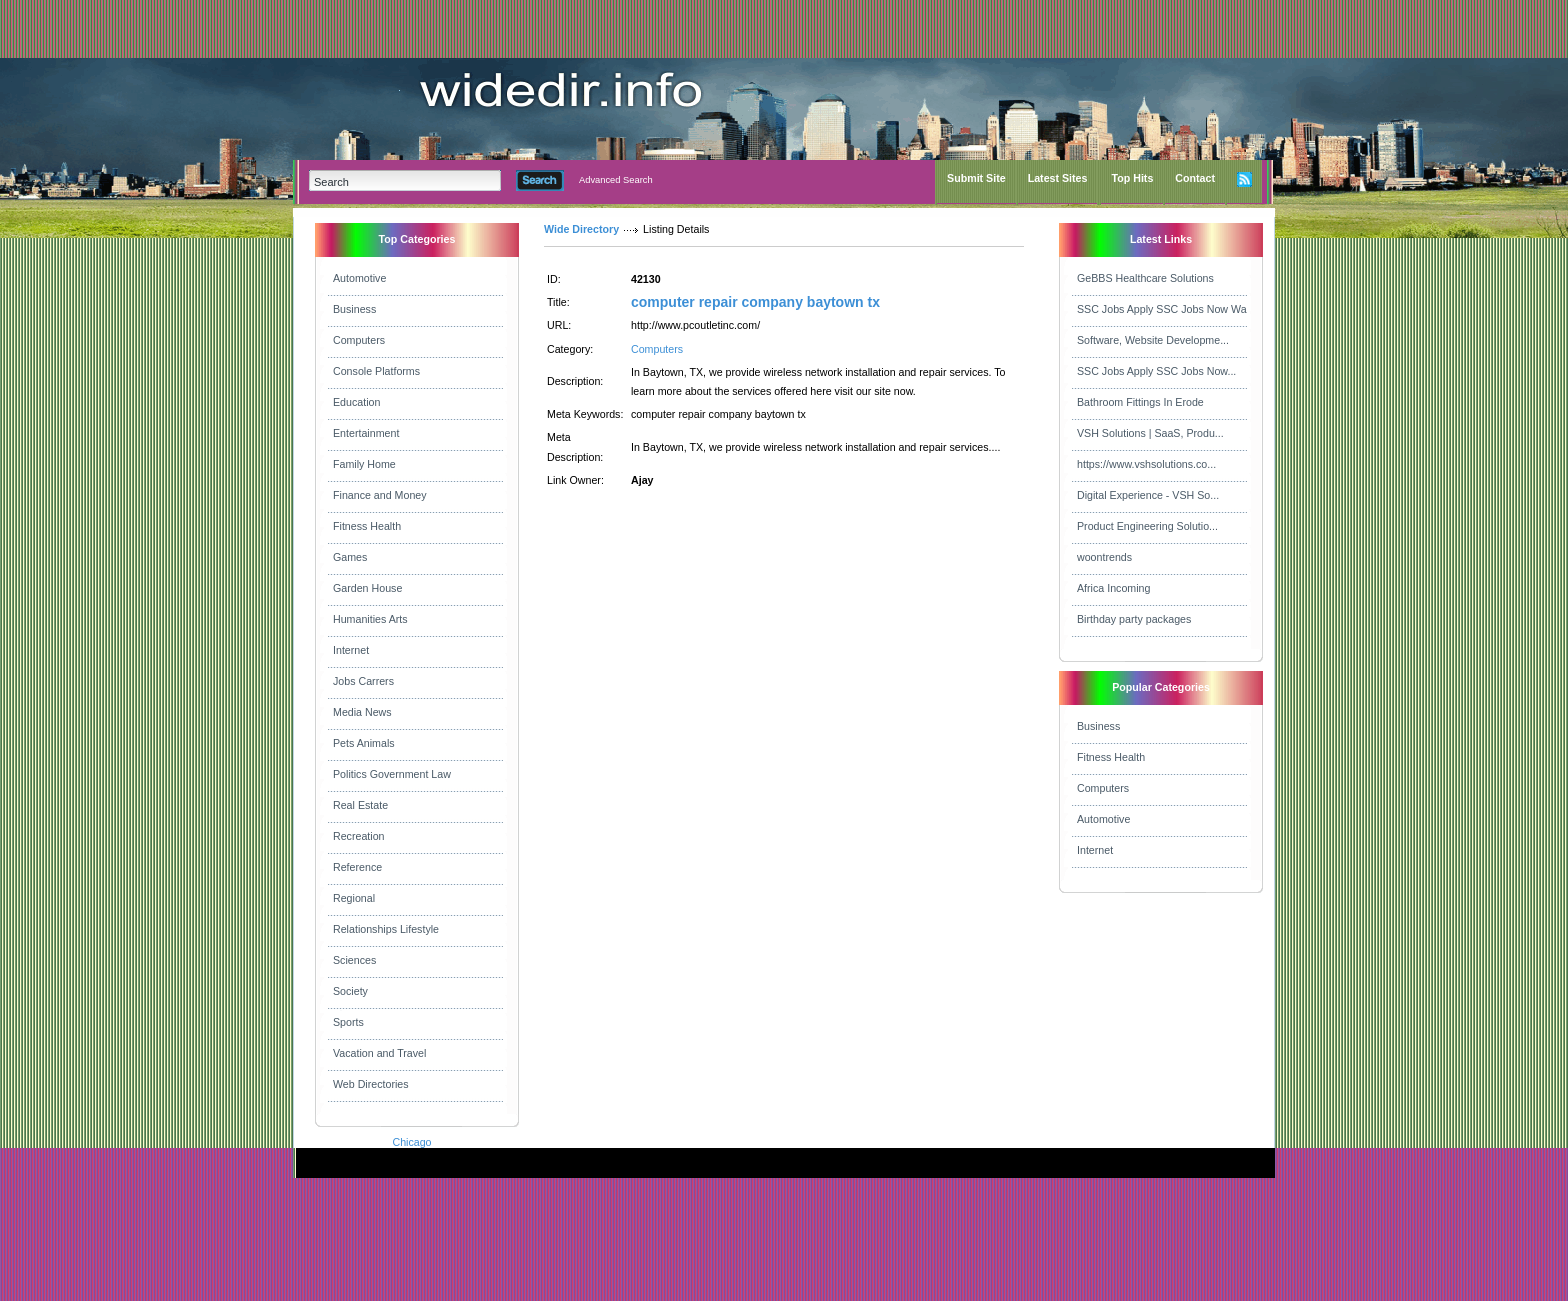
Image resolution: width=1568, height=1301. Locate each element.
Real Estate (360, 805)
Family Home (364, 464)
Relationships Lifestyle (386, 929)
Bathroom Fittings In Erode (1140, 402)
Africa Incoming (1113, 588)
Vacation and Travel (379, 1053)
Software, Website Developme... (1153, 340)
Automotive (359, 278)
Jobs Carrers (363, 681)
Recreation (359, 836)
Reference (357, 867)
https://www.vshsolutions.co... (1146, 464)
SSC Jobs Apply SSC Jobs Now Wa (1162, 309)
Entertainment (366, 433)
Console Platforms (376, 371)
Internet (351, 650)
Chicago (411, 1142)
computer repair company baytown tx (755, 302)
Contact (1195, 178)
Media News (362, 712)
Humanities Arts (370, 619)
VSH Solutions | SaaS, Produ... (1150, 433)
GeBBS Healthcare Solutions (1145, 278)
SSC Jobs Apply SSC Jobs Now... (1156, 371)
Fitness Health (367, 526)
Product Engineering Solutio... (1147, 526)
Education (356, 402)
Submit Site (976, 178)
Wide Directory (581, 229)
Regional (354, 898)
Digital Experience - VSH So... (1148, 495)
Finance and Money (380, 495)
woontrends (1104, 557)
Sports (348, 1022)
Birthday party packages (1134, 619)
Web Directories (371, 1084)
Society (350, 991)
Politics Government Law (392, 774)
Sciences (354, 960)
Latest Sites (1058, 178)
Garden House (367, 588)
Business (354, 309)
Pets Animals (364, 743)
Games (350, 557)
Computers (359, 340)
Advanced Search (616, 180)
